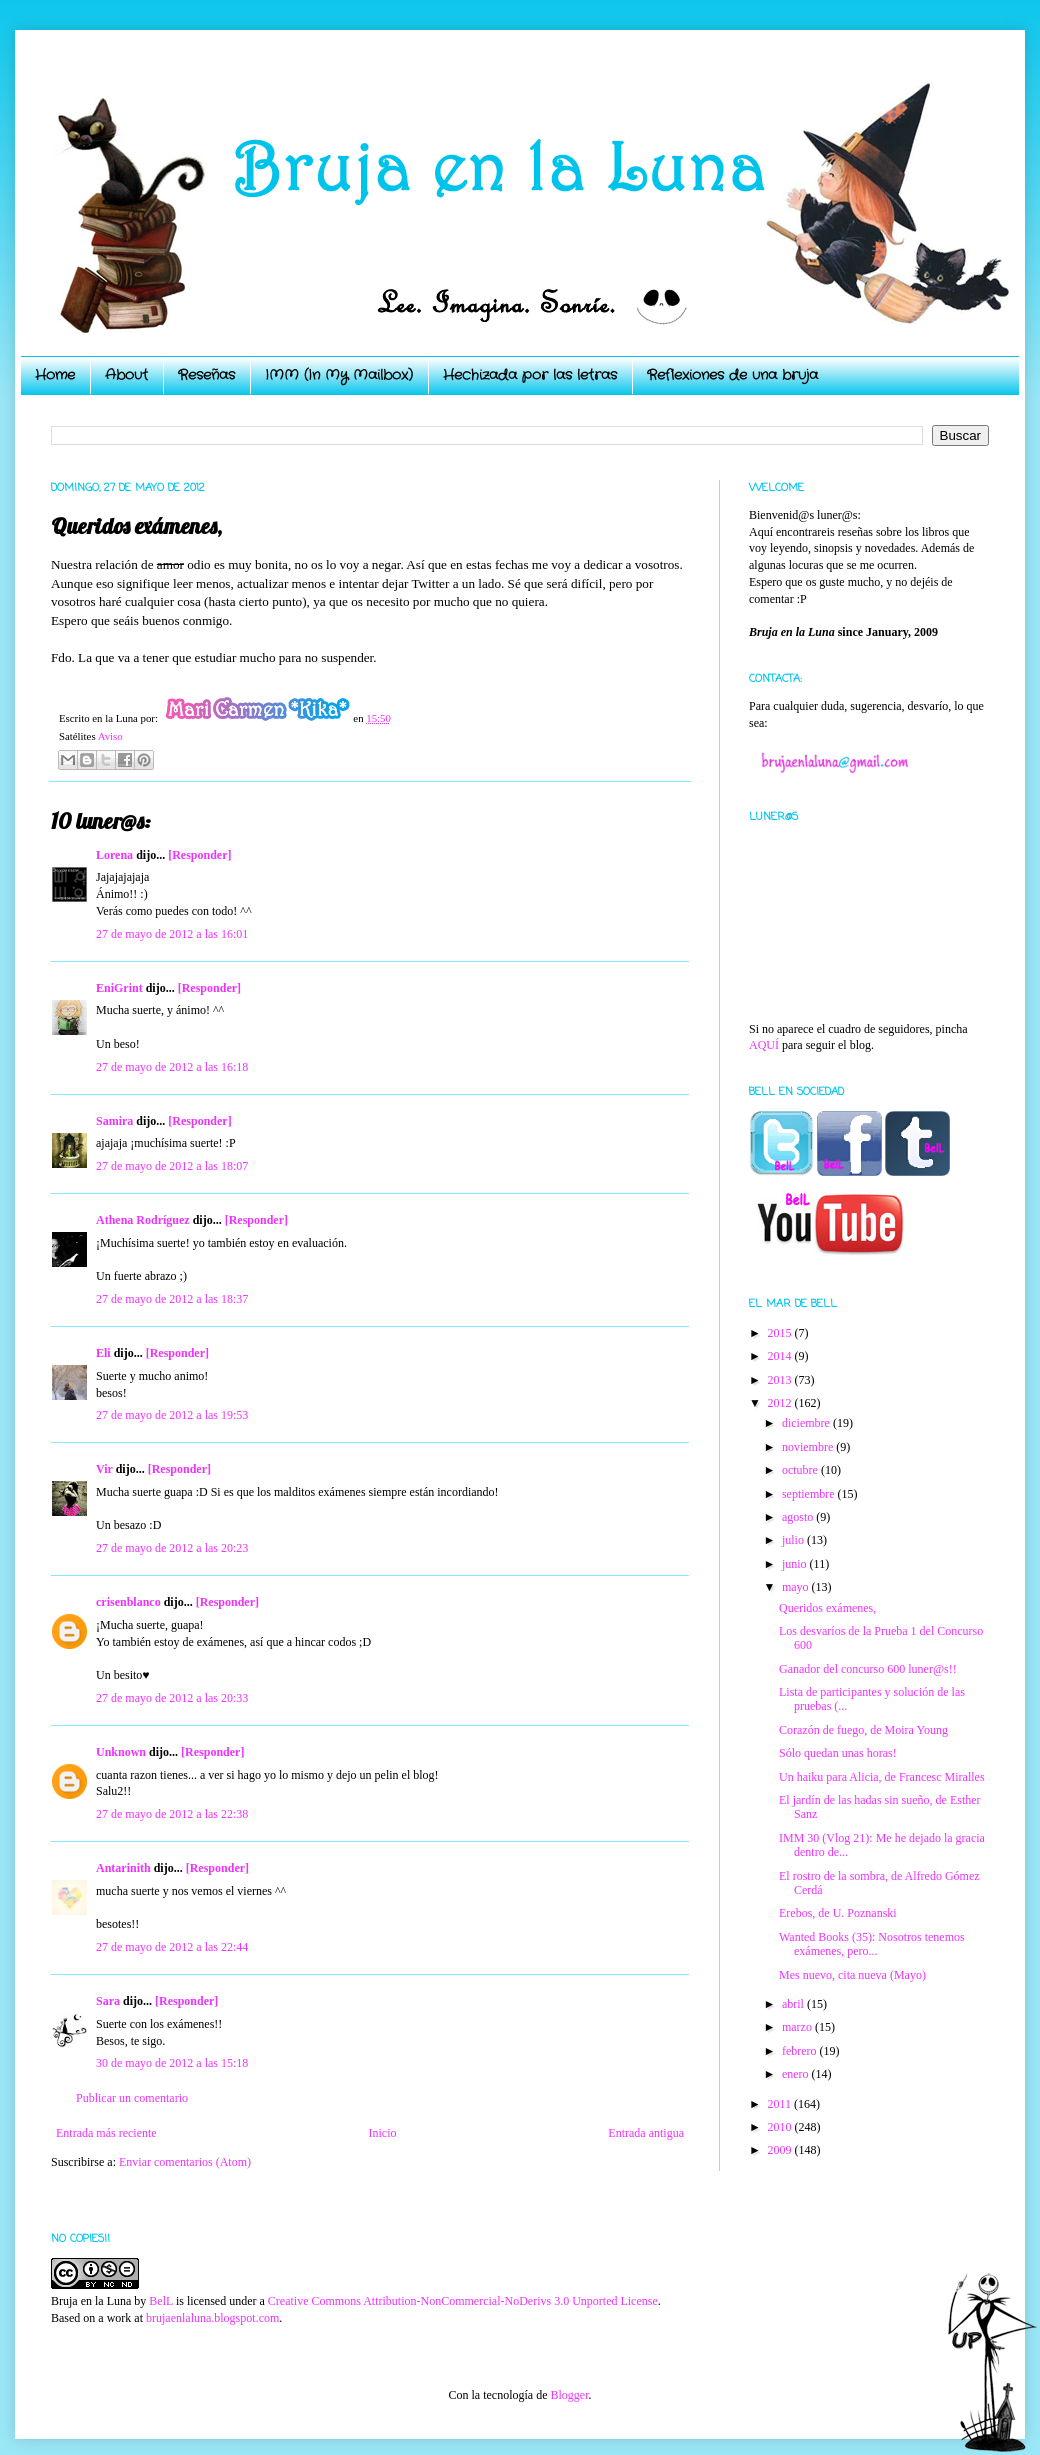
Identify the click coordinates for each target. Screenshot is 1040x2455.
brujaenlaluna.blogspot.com (212, 2318)
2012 (781, 1403)
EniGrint (119, 988)
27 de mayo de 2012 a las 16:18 (172, 1067)
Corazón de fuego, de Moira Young (863, 1730)
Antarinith (123, 1868)
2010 (781, 2127)
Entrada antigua (646, 2133)
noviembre (809, 1447)
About (126, 375)
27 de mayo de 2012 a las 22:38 (172, 1814)
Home (55, 375)
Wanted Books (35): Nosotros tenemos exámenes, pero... (872, 1944)
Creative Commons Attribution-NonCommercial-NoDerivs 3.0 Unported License (463, 2301)
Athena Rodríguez (143, 1220)
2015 (781, 1333)
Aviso (110, 736)
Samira (114, 1121)
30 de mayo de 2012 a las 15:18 (172, 2063)
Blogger (569, 2395)
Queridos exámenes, (827, 1608)
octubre (801, 1470)
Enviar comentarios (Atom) (185, 2162)
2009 (781, 2150)
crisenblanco (128, 1602)
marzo (798, 2027)
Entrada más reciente (106, 2133)
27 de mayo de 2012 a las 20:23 (172, 1548)
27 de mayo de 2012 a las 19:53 (172, 1415)
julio (794, 1540)
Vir (104, 1469)
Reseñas (206, 375)
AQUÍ (764, 1045)
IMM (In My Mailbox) (339, 375)
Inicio (382, 2133)
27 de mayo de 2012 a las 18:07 (172, 1166)
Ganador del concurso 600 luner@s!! (868, 1669)
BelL (161, 2301)
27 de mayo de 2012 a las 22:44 (172, 1947)
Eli (103, 1353)
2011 (781, 2104)
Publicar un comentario (132, 2098)
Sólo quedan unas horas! (838, 1753)
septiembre (810, 1494)
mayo (797, 1587)
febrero (801, 2051)
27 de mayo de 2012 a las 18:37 (172, 1299)
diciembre (807, 1423)
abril (794, 2004)
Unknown (121, 1752)
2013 (781, 1380)
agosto (799, 1517)
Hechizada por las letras (530, 375)
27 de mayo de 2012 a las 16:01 (172, 934)
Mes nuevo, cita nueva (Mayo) (852, 1975)
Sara (108, 2001)
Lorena (114, 855)
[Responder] (199, 855)
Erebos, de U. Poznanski (838, 1913)
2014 (781, 1356)
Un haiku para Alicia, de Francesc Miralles (882, 1777)
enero (797, 2074)
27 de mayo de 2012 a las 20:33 (172, 1698)
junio (796, 1564)
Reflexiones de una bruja (732, 375)
